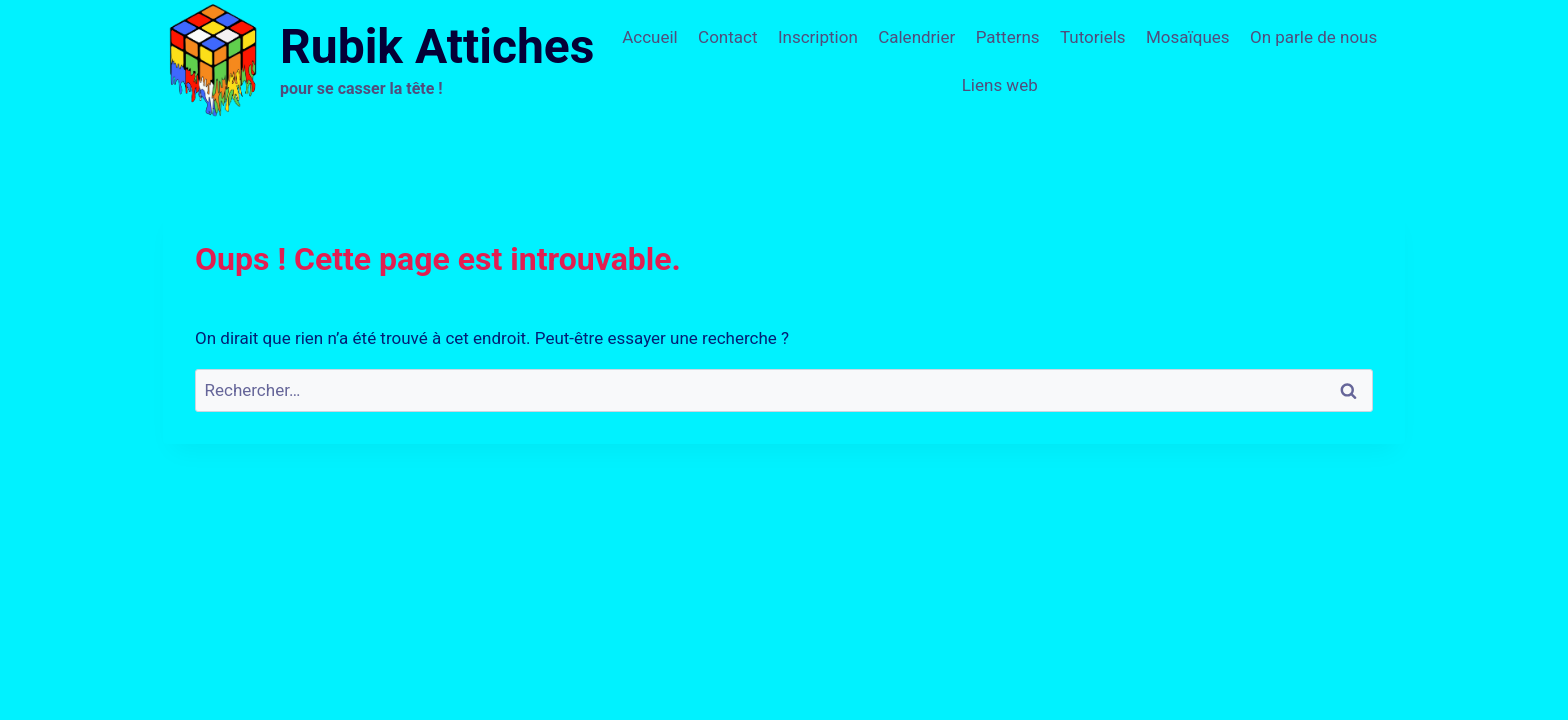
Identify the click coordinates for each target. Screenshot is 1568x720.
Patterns (1008, 37)
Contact (727, 37)
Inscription (818, 37)
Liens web (1000, 85)
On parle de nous (1313, 37)
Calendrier (916, 37)
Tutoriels (1093, 37)
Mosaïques (1188, 37)
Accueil (650, 37)
